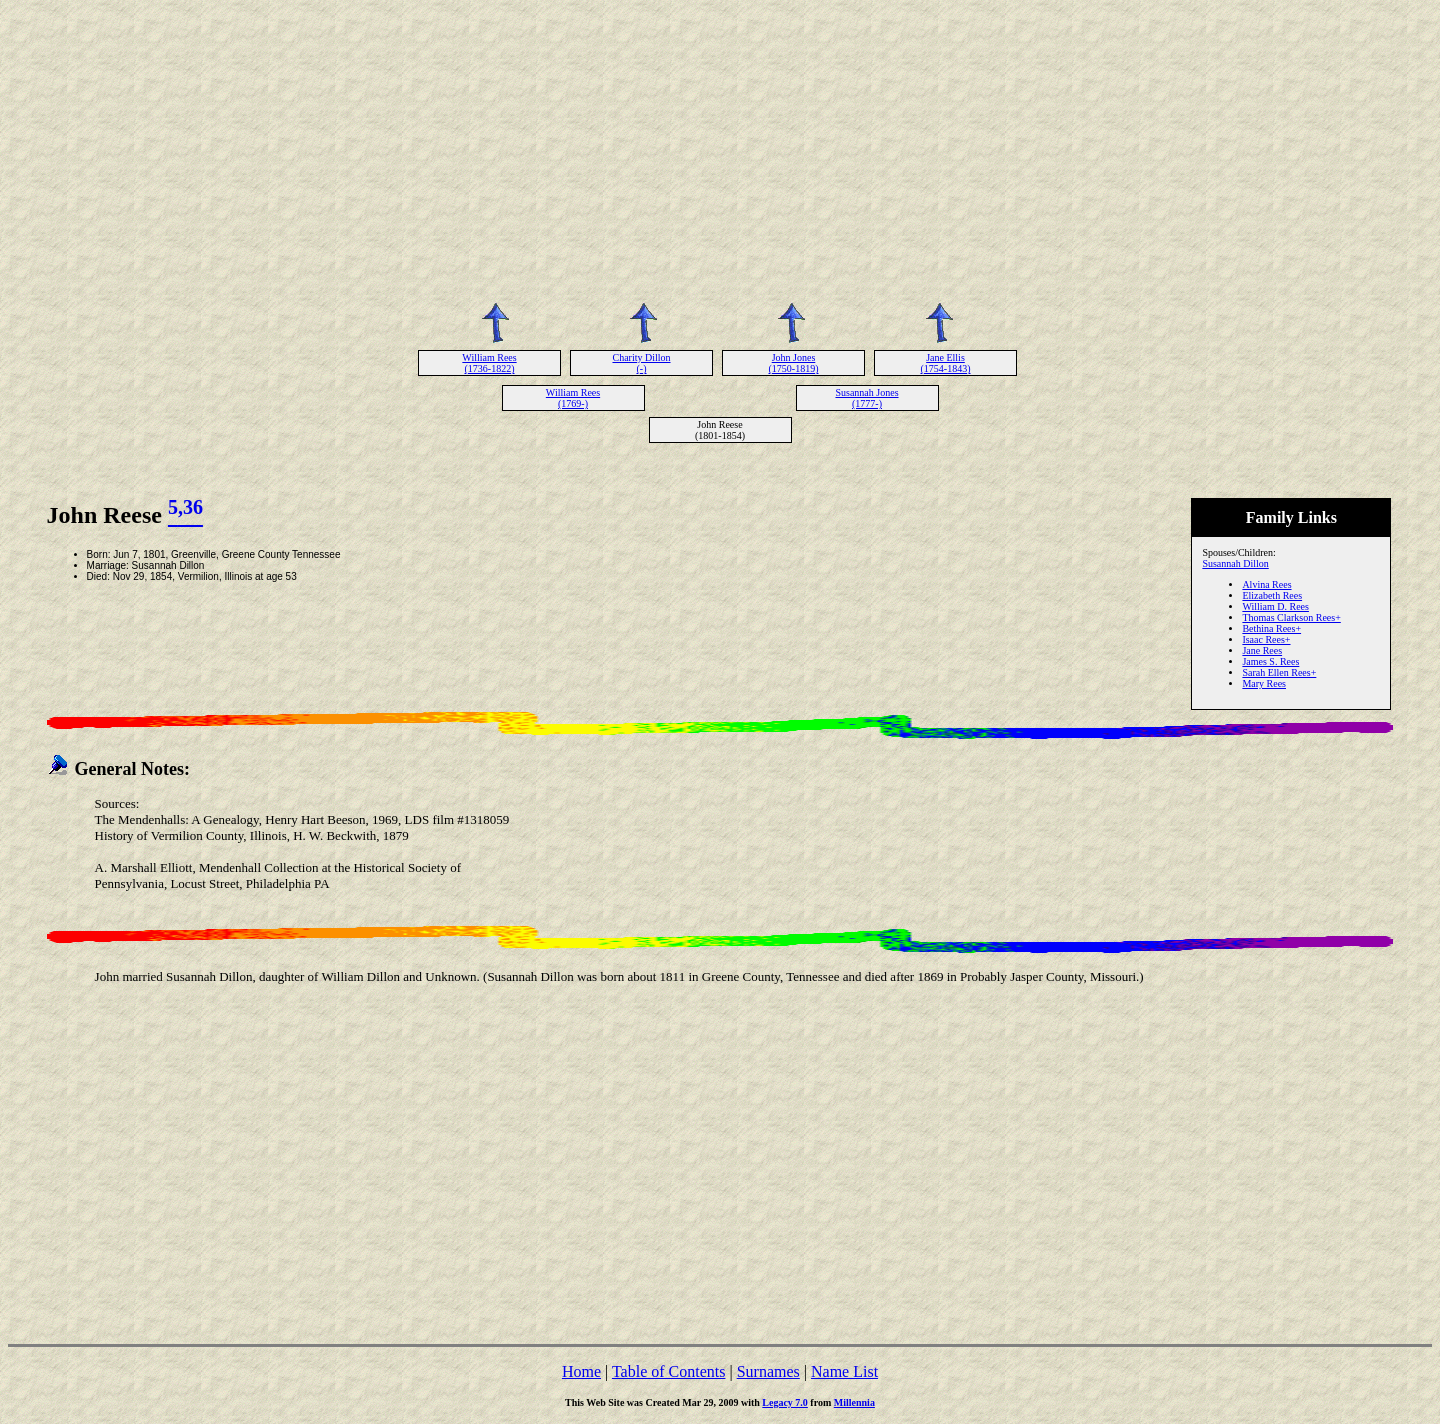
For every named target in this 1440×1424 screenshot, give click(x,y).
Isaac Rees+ (1266, 639)
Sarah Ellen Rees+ (1279, 672)
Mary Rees (1264, 683)
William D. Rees (1275, 606)
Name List (844, 1371)
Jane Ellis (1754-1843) (946, 363)
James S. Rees (1270, 661)
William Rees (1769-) (573, 398)
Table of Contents (669, 1371)
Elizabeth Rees (1272, 595)
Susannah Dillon (1235, 563)
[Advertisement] (720, 148)
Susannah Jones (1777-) (866, 398)
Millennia (854, 1402)
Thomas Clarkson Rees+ (1291, 617)
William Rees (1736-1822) (489, 363)
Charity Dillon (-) (641, 363)
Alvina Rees (1266, 584)
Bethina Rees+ (1271, 628)
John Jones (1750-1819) (794, 363)
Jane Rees (1262, 650)
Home (581, 1371)
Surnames (768, 1371)
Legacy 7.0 (785, 1402)
